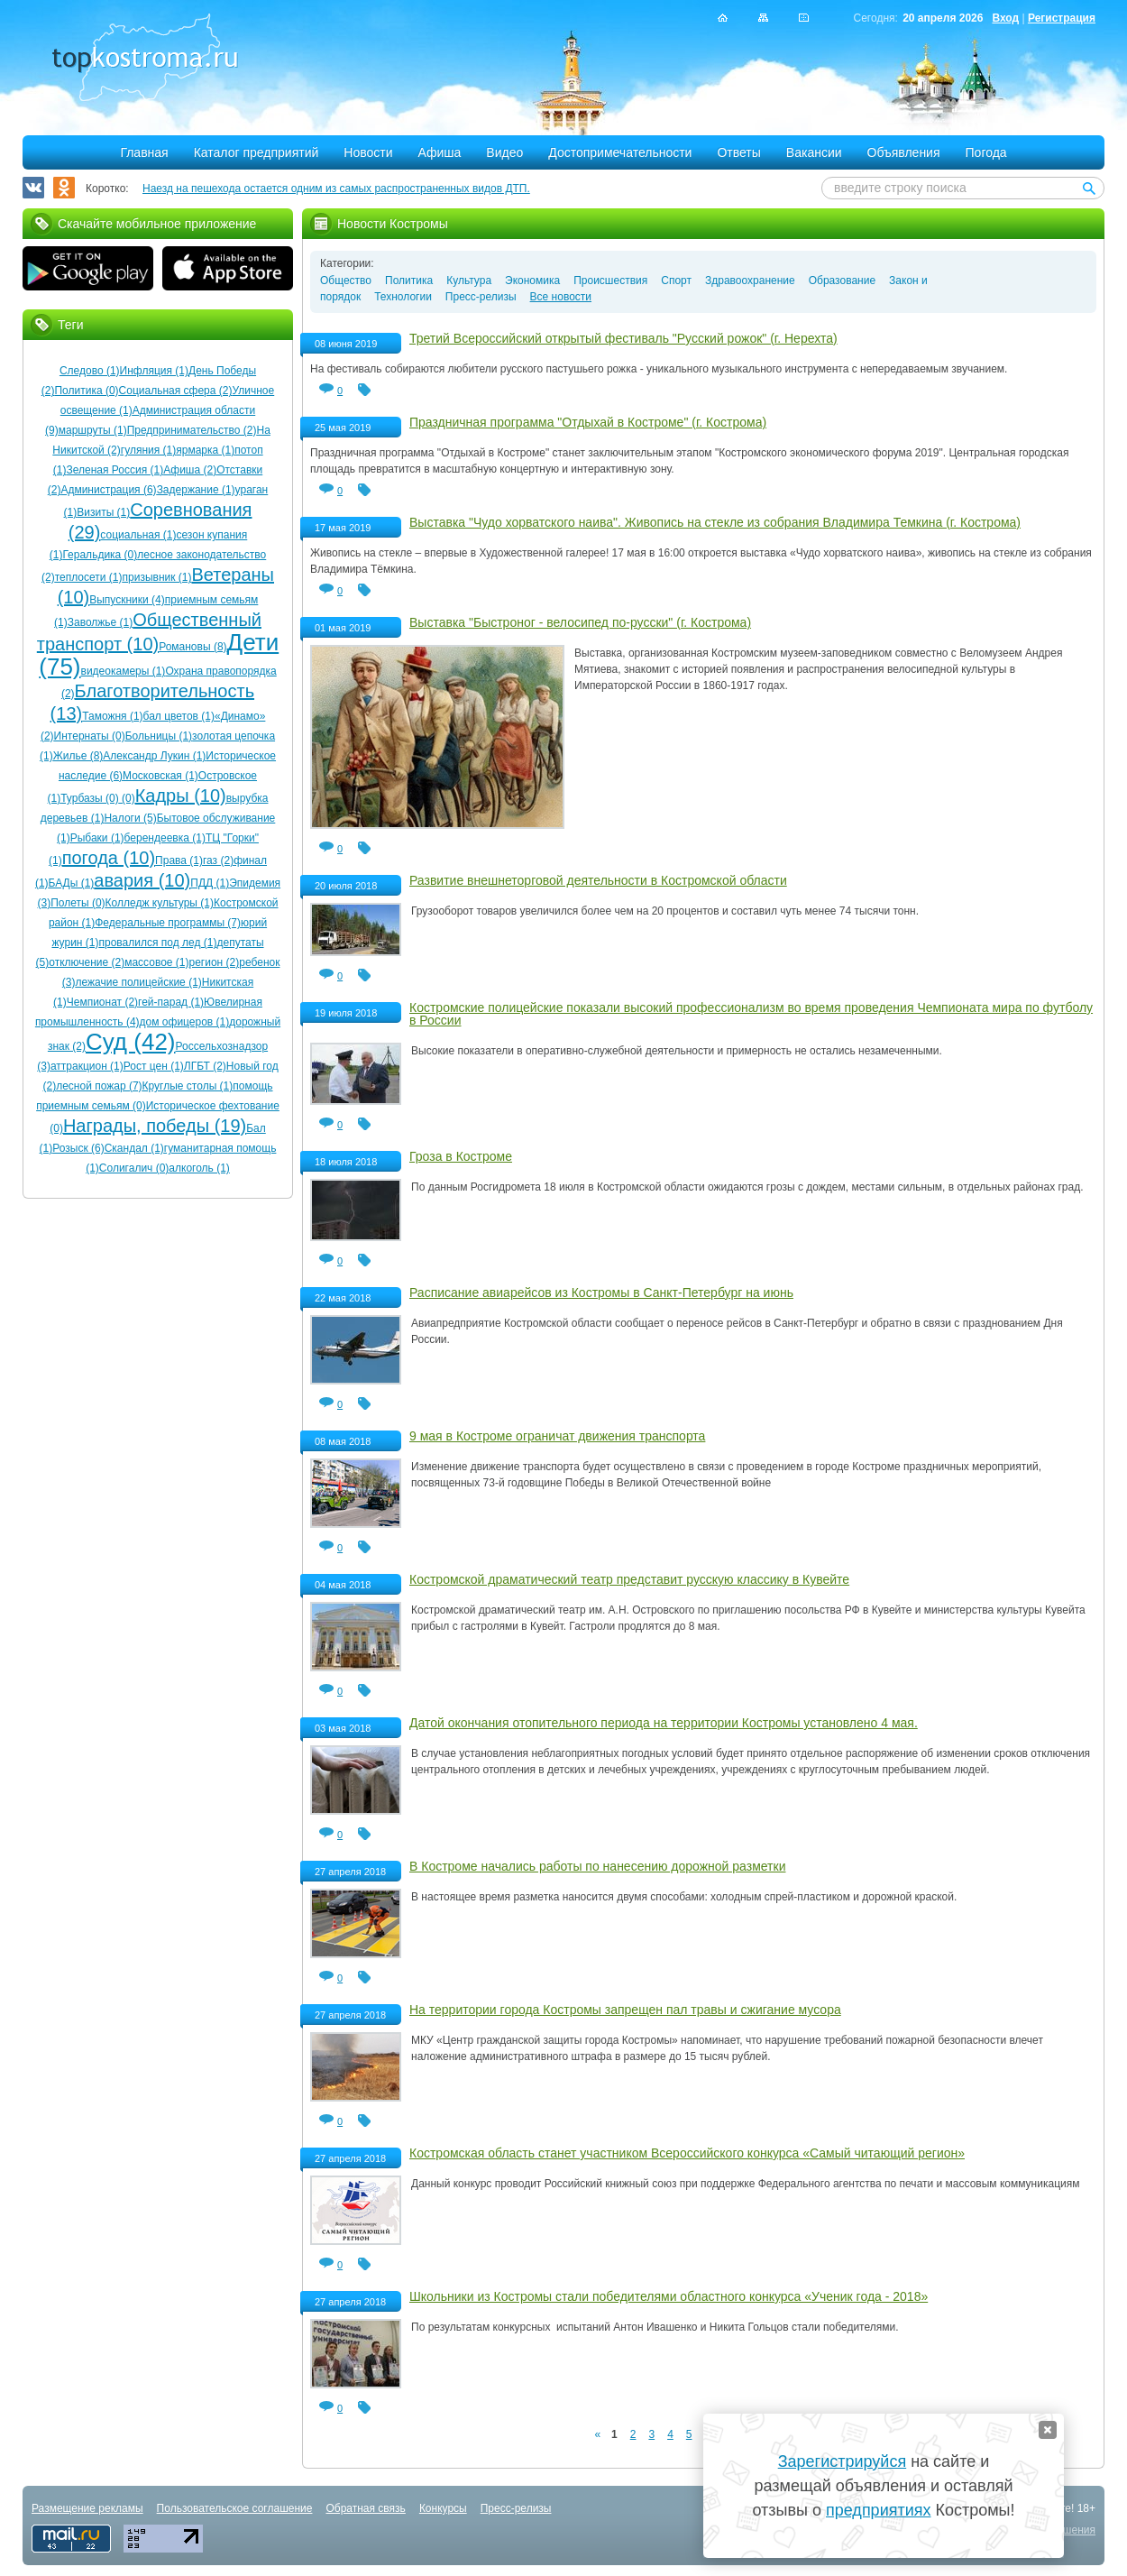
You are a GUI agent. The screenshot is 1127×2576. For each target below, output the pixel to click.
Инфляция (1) (154, 370)
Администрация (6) (108, 489)
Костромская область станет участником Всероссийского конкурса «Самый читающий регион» (687, 2153)
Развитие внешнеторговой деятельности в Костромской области (598, 880)
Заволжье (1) (100, 622)
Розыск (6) (78, 1148)
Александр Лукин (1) (154, 756)
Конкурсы (443, 2508)
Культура (468, 280)
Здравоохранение (750, 280)
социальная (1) (138, 535)
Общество (345, 280)
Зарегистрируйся (842, 2461)
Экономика (532, 280)
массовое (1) (156, 962)
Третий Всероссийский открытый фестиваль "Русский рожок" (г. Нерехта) (623, 338)
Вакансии (814, 152)
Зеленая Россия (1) (114, 470)
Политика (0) (86, 390)
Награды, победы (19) (154, 1126)
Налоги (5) (130, 818)
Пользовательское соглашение (235, 2508)
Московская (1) (160, 775)
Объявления (903, 152)
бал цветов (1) (179, 716)
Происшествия (610, 280)
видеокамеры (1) (123, 671)
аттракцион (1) (87, 1066)
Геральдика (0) (99, 554)
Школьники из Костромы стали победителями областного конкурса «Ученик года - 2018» (668, 2296)
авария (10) (142, 880)
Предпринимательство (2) (192, 430)
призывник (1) (157, 577)
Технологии (403, 296)
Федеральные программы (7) (168, 922)
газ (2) (218, 860)
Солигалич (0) (134, 1168)
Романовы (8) (192, 646)
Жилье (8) (78, 756)
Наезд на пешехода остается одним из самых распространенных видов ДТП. (336, 188)
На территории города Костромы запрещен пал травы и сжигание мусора (625, 2009)
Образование (842, 280)
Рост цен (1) (154, 1066)
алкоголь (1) (199, 1168)
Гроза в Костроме (460, 1156)
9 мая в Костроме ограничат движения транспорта (557, 1436)
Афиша (440, 152)
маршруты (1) (93, 430)
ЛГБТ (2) (205, 1066)
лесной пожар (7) (99, 1086)
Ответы (738, 152)
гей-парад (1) (171, 1002)
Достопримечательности (620, 152)
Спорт (676, 280)
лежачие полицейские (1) (139, 982)
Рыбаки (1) (97, 838)
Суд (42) (131, 1041)
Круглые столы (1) (188, 1086)
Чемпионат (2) (102, 1002)
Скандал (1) (134, 1148)
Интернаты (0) (89, 736)
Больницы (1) (158, 736)
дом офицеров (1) (185, 1022)
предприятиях (878, 2510)
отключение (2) (86, 962)
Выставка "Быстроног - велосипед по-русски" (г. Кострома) (580, 622)
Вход (1005, 18)
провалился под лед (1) (157, 942)
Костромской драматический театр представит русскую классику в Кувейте (629, 1579)
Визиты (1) (103, 512)
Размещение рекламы (87, 2508)
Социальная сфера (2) (176, 390)
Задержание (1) (196, 489)
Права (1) (179, 860)
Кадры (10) (180, 795)
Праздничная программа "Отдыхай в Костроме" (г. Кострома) (587, 422)
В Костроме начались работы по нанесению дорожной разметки (597, 1866)
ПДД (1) (209, 883)
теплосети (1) (89, 577)
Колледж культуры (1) (159, 903)
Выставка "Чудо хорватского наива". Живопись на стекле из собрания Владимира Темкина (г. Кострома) (715, 522)
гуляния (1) (148, 450)
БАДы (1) (72, 883)
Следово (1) (90, 370)
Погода (986, 152)
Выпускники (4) (127, 599)
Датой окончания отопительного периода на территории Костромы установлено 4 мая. (663, 1723)
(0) (127, 798)
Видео (504, 152)
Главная (144, 152)
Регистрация (1061, 18)
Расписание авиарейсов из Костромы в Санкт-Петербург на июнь (601, 1292)
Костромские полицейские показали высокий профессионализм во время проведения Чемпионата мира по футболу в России (751, 1013)
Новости (368, 152)
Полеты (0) (77, 903)
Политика (409, 280)
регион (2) (214, 962)
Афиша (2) (189, 470)
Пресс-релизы (481, 296)
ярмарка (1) (205, 450)
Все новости (560, 296)
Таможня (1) (112, 716)
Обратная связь (365, 2508)
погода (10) (108, 858)
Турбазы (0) (89, 798)
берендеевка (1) (165, 838)
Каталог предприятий (256, 152)
